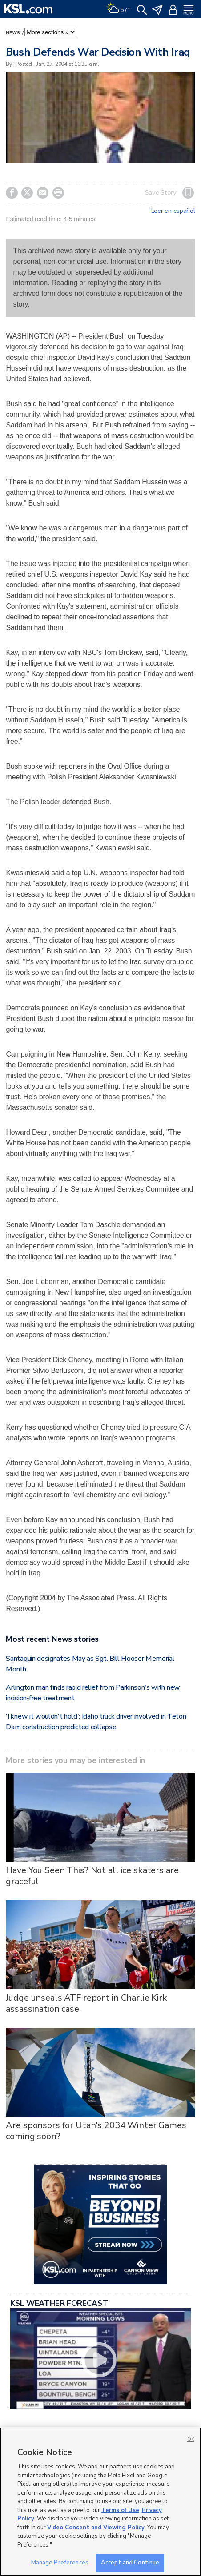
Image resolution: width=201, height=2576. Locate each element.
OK (190, 2439)
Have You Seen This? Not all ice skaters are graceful (92, 1875)
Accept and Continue (130, 2563)
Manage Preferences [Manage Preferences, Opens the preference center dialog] (59, 2563)
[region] (100, 2501)
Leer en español (173, 211)
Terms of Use (120, 2510)
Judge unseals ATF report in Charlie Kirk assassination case (86, 2003)
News (13, 33)
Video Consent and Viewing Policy (96, 2528)
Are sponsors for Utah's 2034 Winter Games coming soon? (96, 2130)
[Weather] (118, 9)
